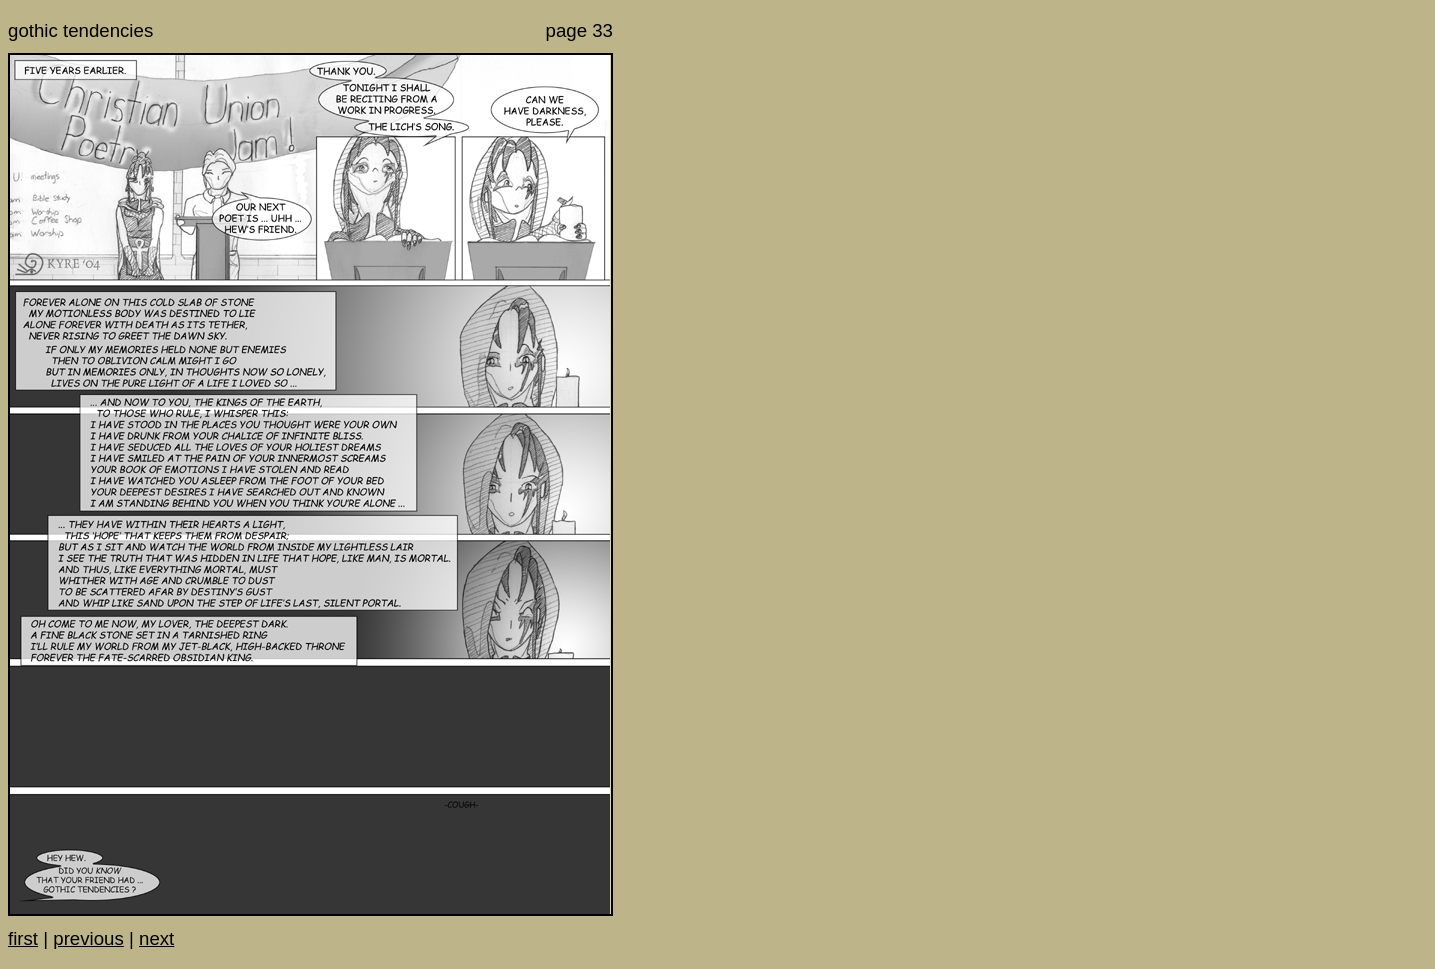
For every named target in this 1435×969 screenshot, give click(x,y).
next (156, 938)
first (23, 938)
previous (88, 938)
